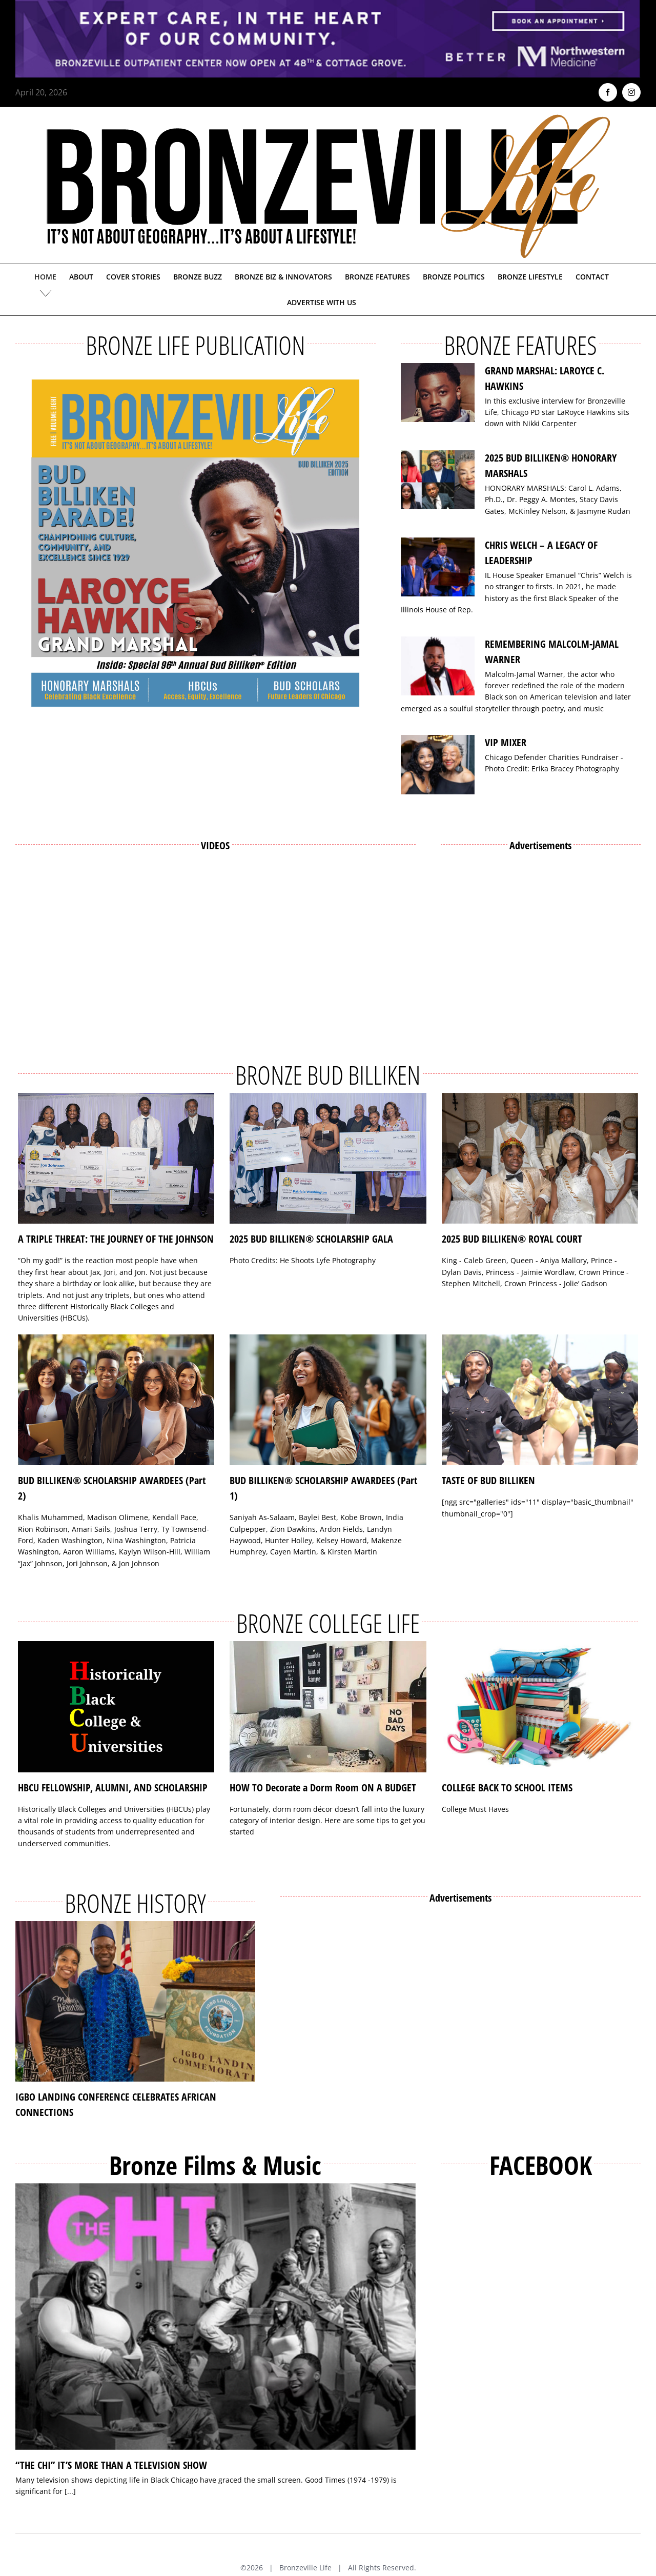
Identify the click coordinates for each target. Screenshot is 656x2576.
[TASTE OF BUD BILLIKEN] (540, 1400)
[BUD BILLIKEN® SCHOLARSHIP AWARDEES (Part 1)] (328, 1400)
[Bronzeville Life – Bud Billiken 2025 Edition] (195, 543)
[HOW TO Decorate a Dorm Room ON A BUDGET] (328, 1706)
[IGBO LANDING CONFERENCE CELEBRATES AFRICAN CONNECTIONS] (135, 2001)
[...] (70, 2491)
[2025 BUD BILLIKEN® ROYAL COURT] (540, 1158)
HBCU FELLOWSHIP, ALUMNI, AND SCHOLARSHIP (113, 1787)
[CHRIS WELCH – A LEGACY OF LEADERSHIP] (438, 567)
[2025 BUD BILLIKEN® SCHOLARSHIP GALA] (328, 1158)
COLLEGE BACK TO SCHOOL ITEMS (507, 1787)
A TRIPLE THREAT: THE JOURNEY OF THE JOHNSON (116, 1239)
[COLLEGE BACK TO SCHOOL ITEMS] (540, 1706)
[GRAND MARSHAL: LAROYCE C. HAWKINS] (438, 393)
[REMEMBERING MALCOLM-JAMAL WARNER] (438, 666)
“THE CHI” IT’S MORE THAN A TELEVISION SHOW (111, 2465)
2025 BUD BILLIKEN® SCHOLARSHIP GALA (311, 1239)
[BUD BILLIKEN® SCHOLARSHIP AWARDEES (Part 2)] (116, 1400)
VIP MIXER (505, 742)
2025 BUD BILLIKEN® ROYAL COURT (512, 1239)
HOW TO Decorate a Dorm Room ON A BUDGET (323, 1787)
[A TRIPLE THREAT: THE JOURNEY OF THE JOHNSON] (116, 1158)
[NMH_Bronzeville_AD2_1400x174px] (328, 6)
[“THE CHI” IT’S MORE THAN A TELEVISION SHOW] (215, 2316)
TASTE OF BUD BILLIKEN (488, 1480)
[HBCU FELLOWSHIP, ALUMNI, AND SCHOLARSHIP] (116, 1706)
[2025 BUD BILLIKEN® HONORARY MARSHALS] (438, 480)
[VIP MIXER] (438, 764)
